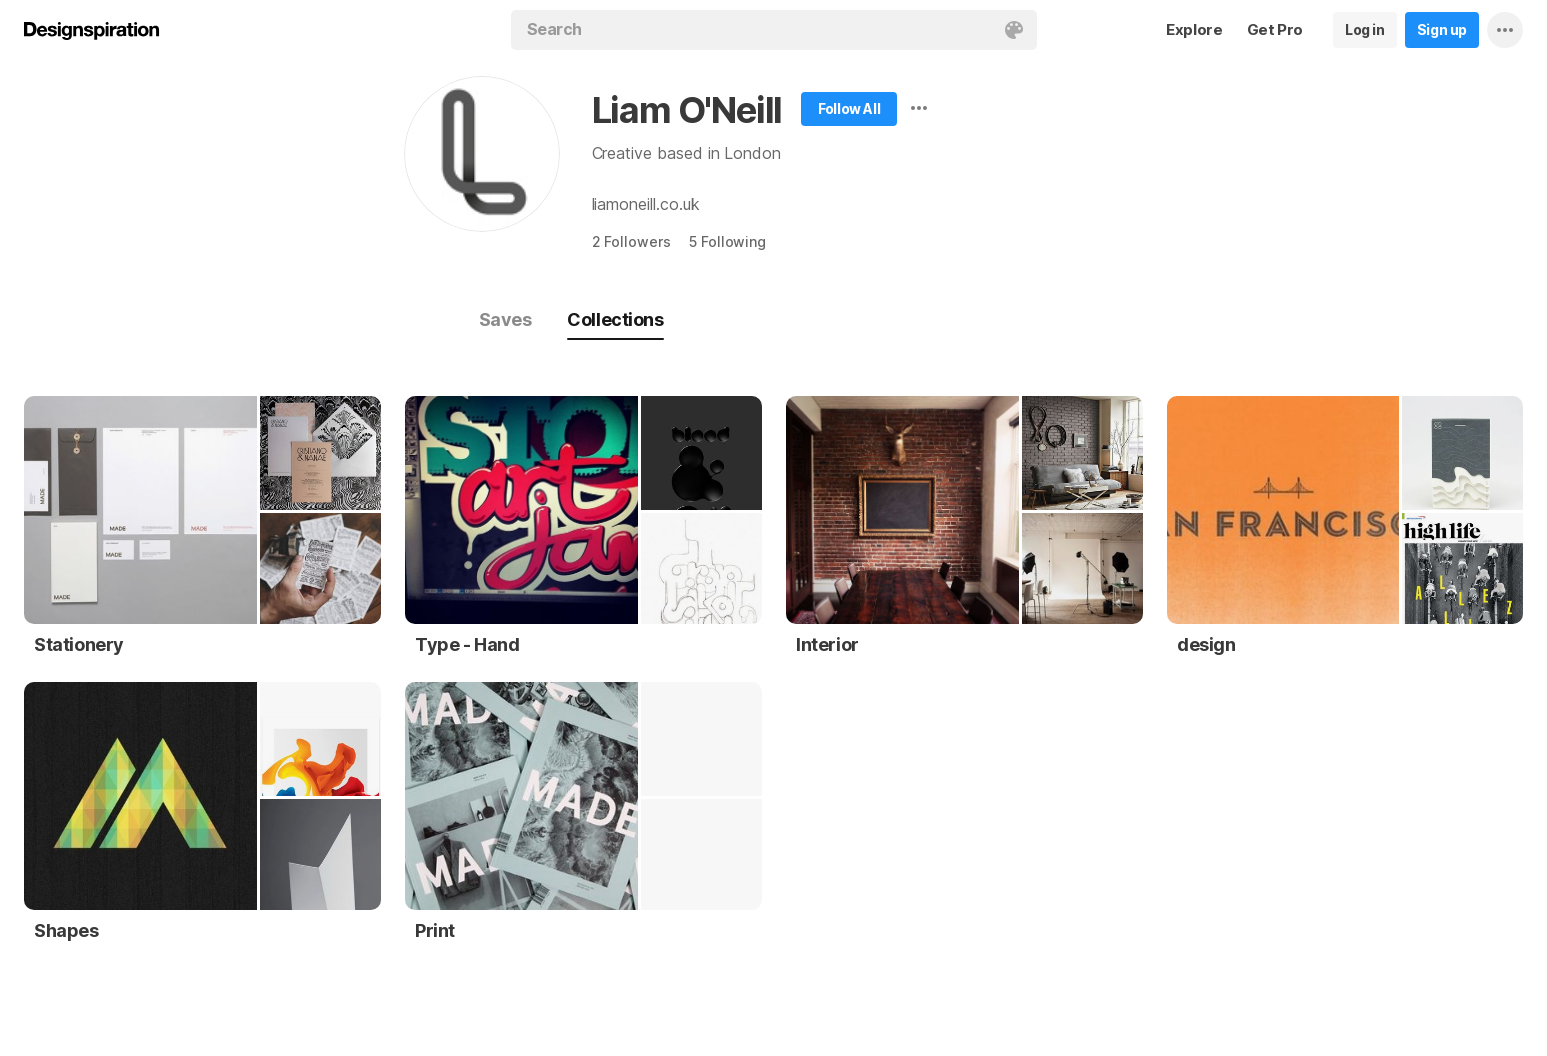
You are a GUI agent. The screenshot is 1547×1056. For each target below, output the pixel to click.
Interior (827, 644)
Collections (615, 319)
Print (435, 930)
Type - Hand (467, 644)
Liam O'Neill (687, 110)
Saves (505, 319)
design (1206, 644)
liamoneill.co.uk (646, 204)
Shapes (66, 930)
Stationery (79, 644)
